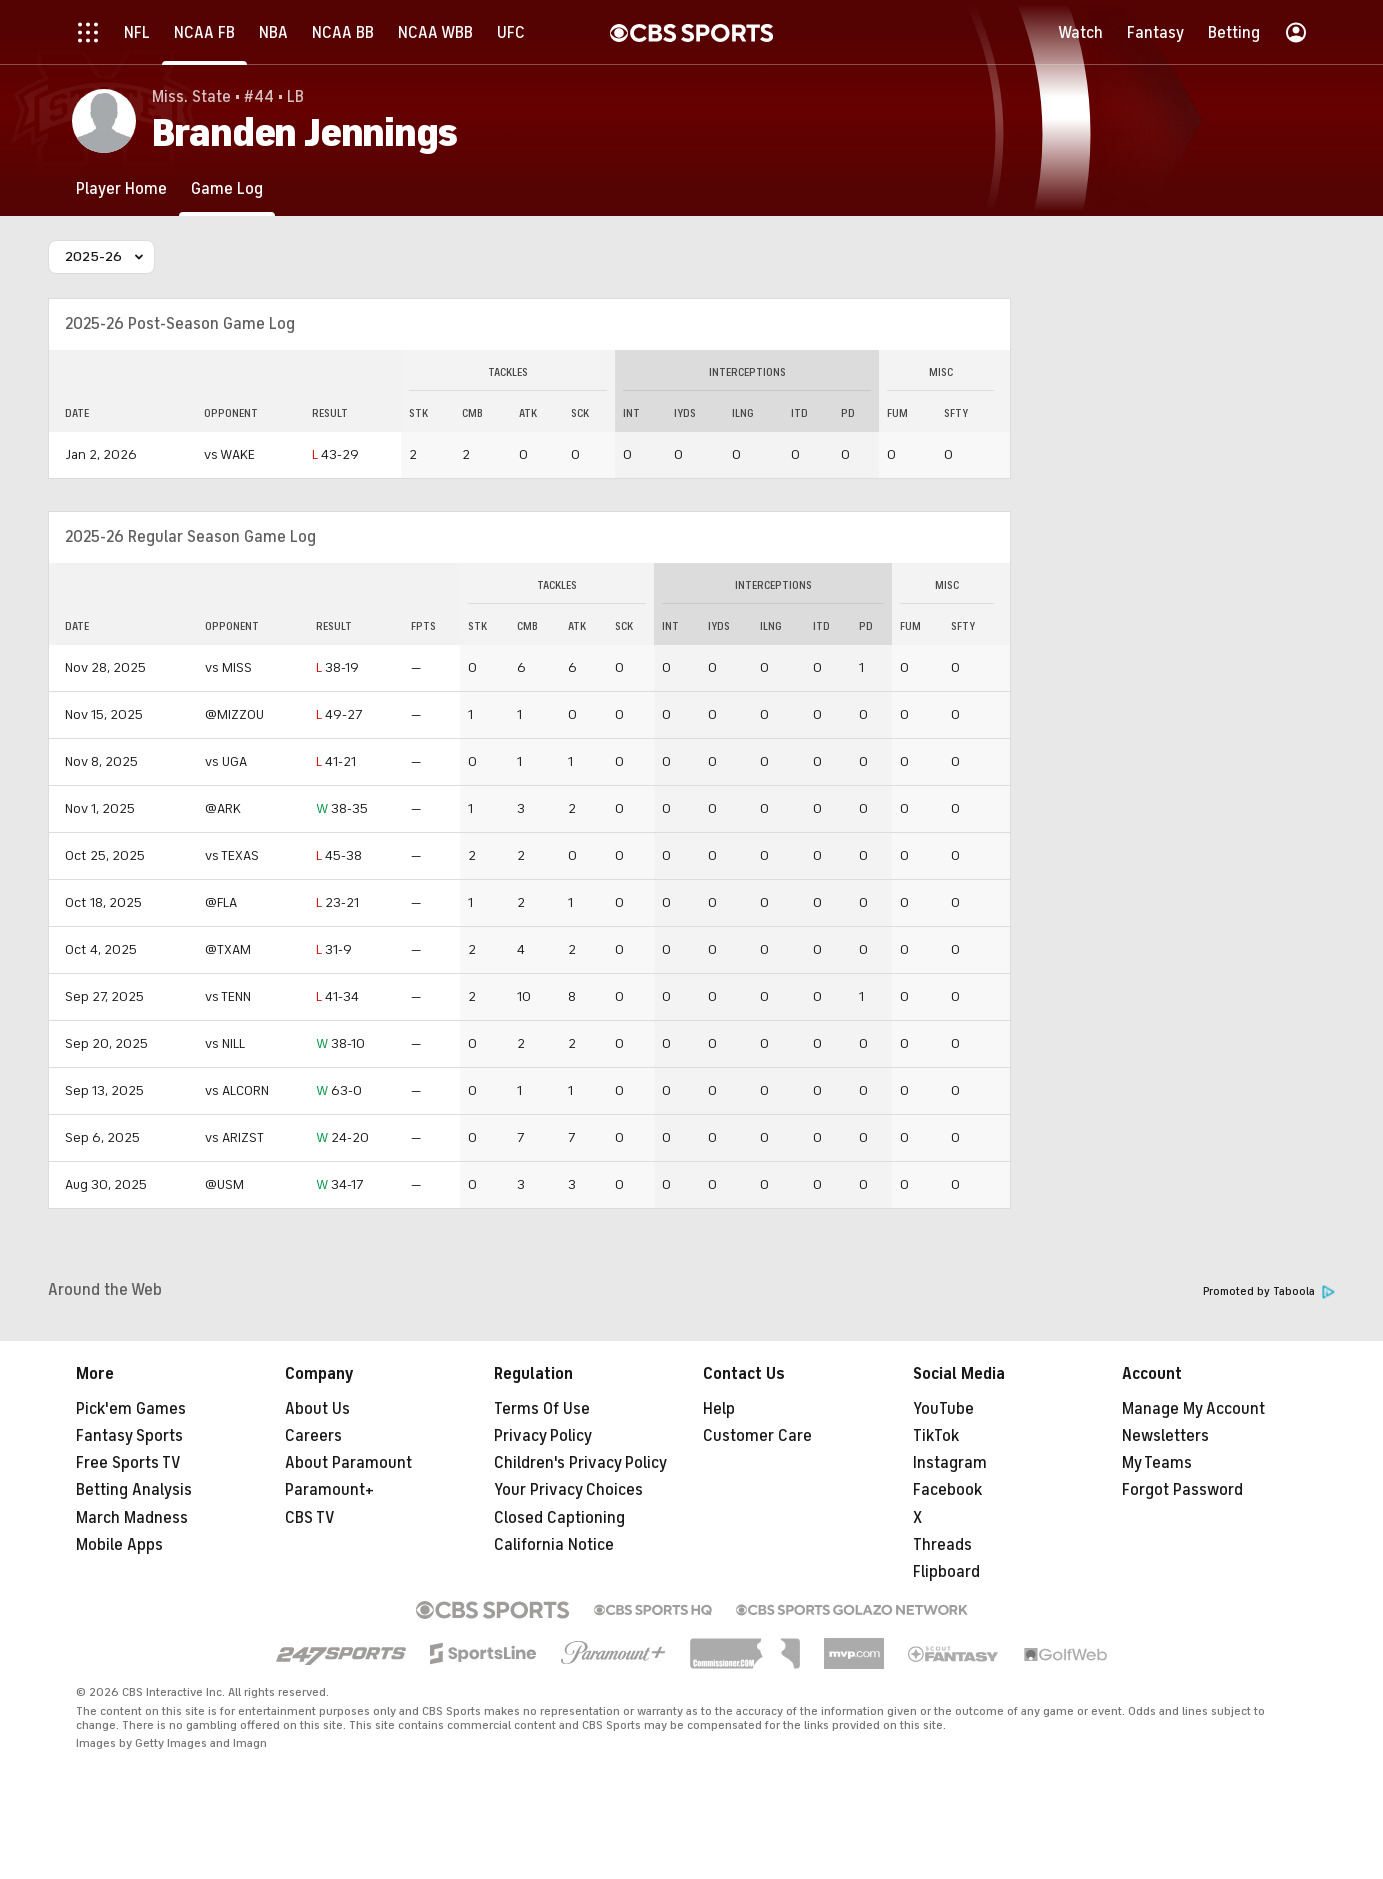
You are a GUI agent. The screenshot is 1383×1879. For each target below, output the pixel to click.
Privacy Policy (543, 1436)
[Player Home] (121, 188)
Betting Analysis (134, 1490)
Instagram (950, 1463)
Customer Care (757, 1436)
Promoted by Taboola (1269, 1291)
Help (719, 1409)
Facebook (947, 1490)
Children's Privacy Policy (580, 1463)
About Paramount (348, 1463)
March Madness (132, 1518)
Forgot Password (1182, 1490)
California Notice (554, 1545)
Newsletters (1165, 1436)
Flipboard (946, 1572)
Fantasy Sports (129, 1436)
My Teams (1157, 1463)
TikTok (936, 1436)
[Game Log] (227, 188)
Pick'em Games (131, 1409)
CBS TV (310, 1518)
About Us (317, 1409)
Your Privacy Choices (568, 1490)
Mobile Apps (119, 1545)
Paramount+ (329, 1490)
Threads (942, 1545)
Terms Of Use (542, 1409)
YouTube (943, 1409)
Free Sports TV (128, 1463)
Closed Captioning (559, 1518)
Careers (313, 1436)
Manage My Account (1193, 1409)
